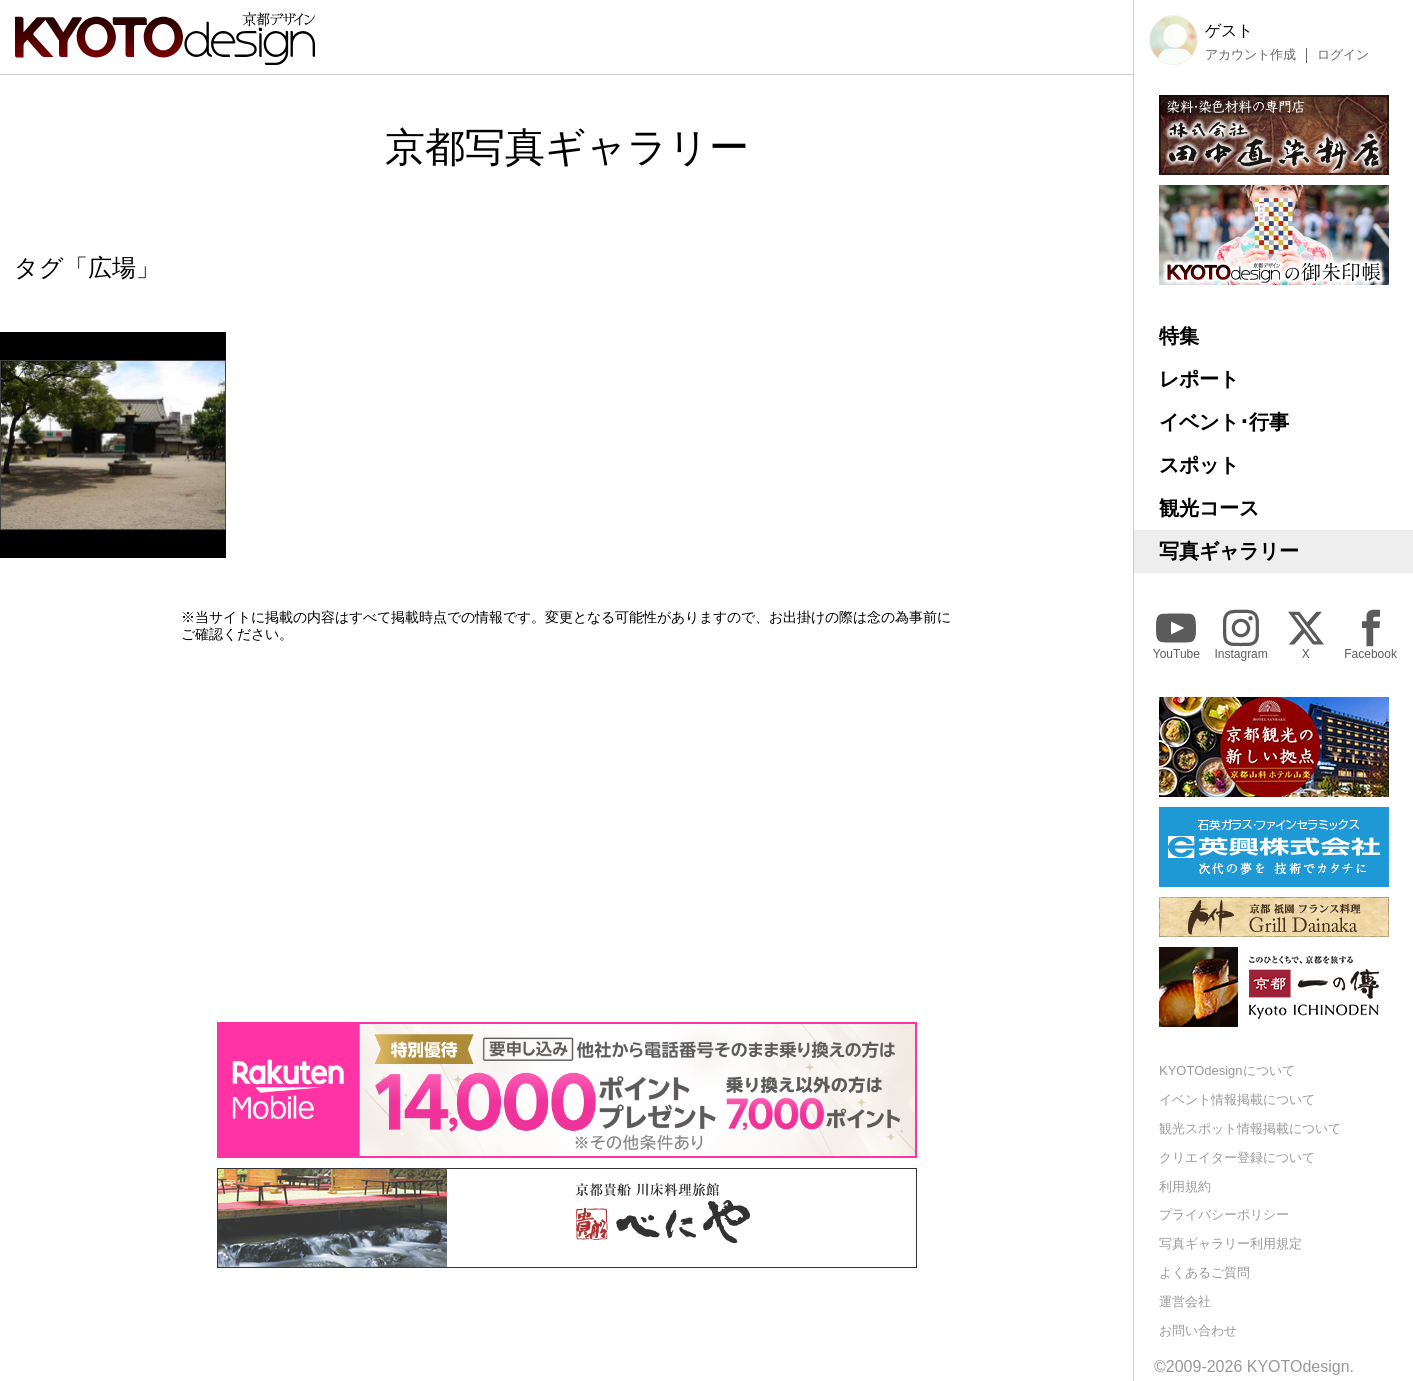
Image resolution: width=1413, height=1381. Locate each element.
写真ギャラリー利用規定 (1230, 1243)
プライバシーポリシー (1224, 1214)
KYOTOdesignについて (1227, 1070)
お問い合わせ (1198, 1330)
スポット (1199, 465)
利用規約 (1185, 1186)
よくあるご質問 (1204, 1272)
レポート (1199, 379)
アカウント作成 (1250, 55)
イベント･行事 (1224, 422)
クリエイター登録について (1237, 1157)
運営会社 (1185, 1301)
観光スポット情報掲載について (1250, 1128)
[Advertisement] (567, 832)
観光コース (1209, 508)
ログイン (1343, 55)
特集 (1179, 336)
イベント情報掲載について (1237, 1099)
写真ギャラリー (1229, 551)
